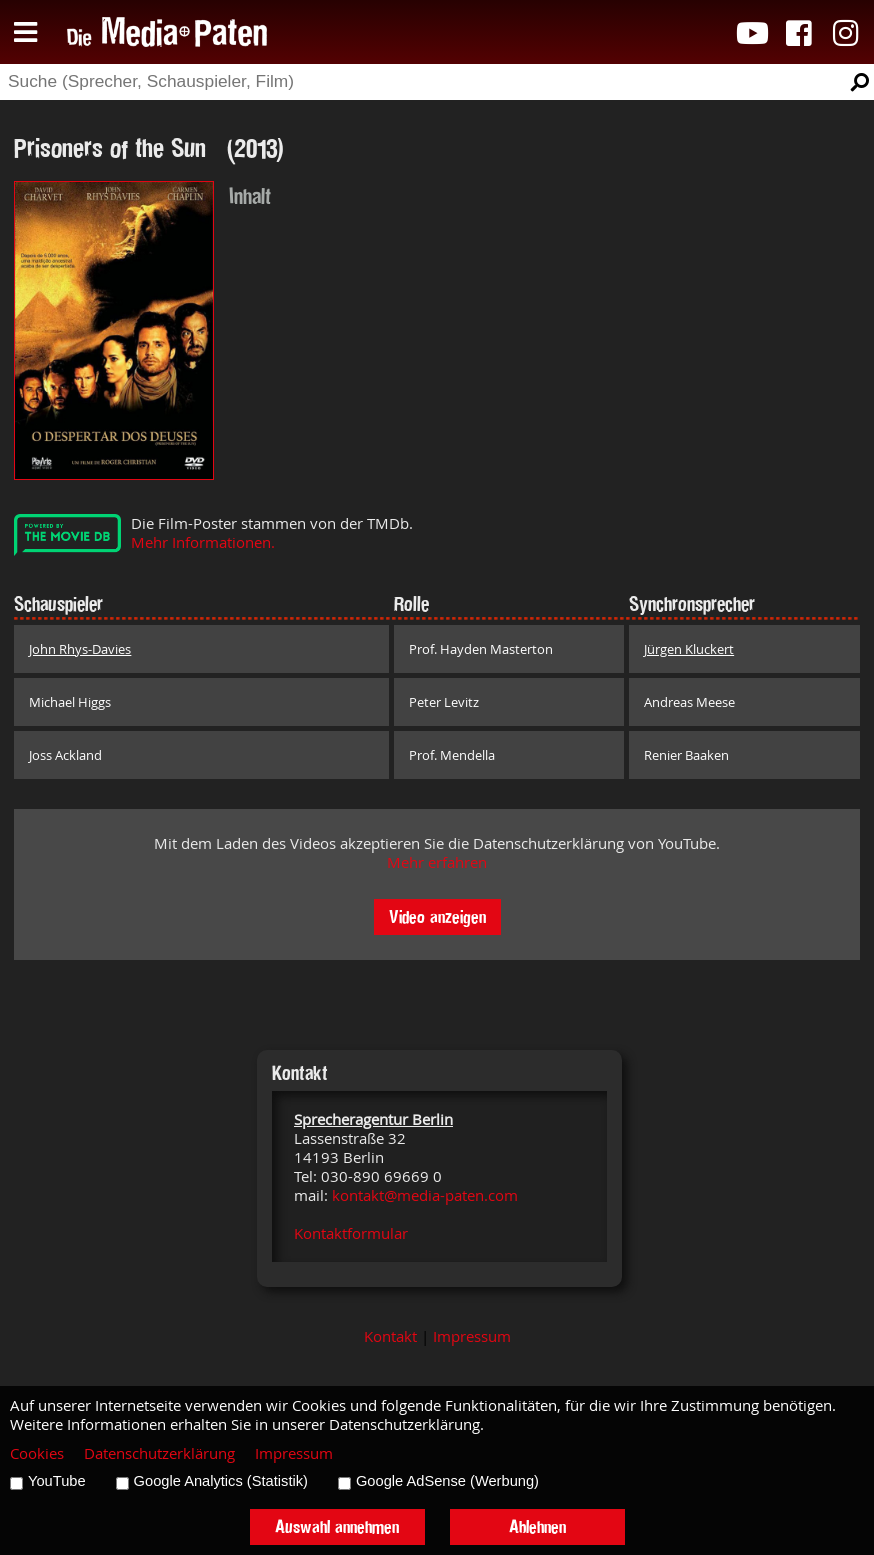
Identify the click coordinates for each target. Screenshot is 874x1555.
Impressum (472, 1336)
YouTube (57, 1481)
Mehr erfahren (437, 862)
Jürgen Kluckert (689, 649)
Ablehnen (537, 1526)
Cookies (37, 1453)
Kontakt (390, 1336)
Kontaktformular (351, 1233)
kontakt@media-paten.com (425, 1195)
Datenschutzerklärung (159, 1453)
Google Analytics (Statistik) (221, 1481)
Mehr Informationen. (203, 542)
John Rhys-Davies (80, 649)
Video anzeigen (437, 916)
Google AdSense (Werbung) (447, 1481)
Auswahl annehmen (337, 1526)
